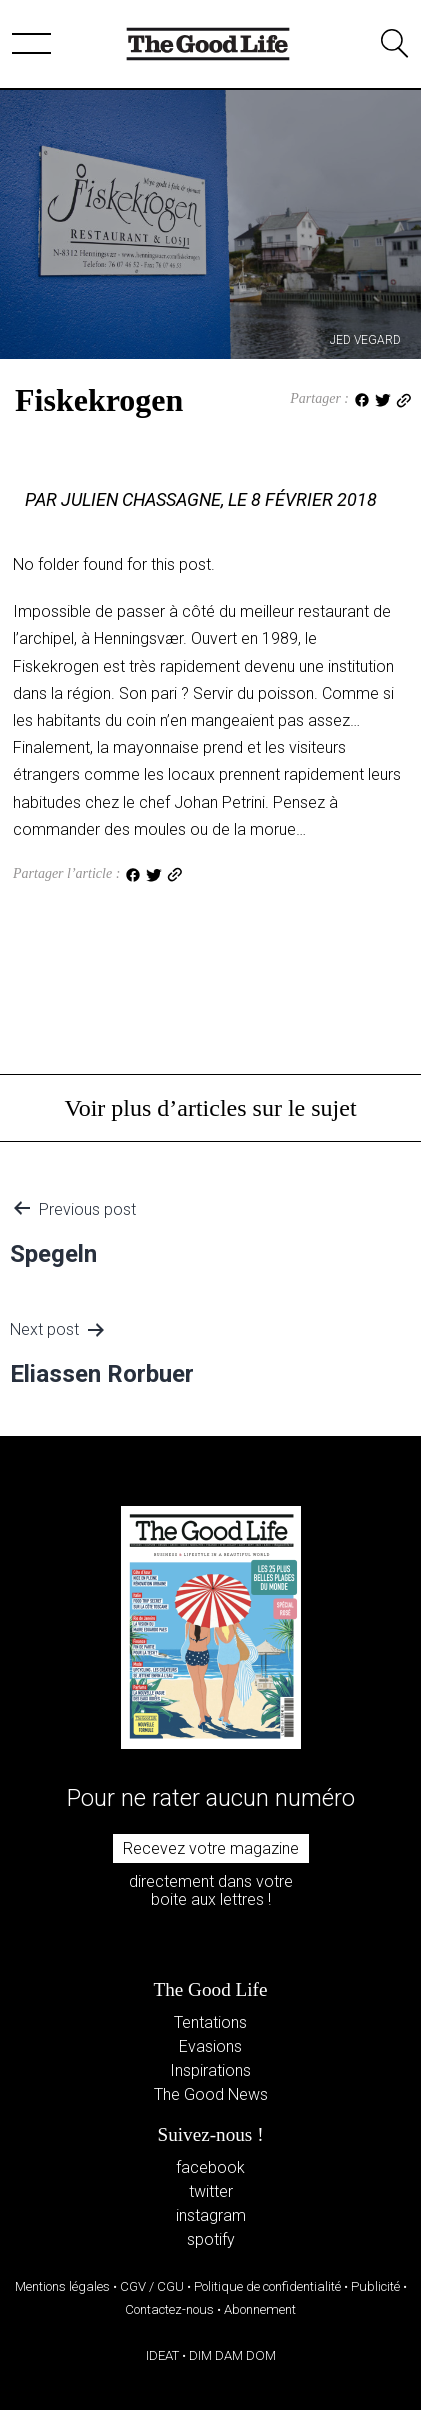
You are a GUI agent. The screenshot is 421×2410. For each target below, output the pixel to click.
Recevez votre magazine (211, 1848)
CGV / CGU (152, 2286)
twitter (211, 2191)
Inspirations (210, 2070)
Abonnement (260, 2309)
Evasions (210, 2046)
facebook (210, 2167)
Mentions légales (62, 2286)
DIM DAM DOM (232, 2355)
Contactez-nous (169, 2309)
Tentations (210, 2022)
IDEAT (162, 2355)
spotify (211, 2239)
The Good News (211, 2094)
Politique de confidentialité (267, 2286)
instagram (211, 2215)
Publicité (375, 2286)
